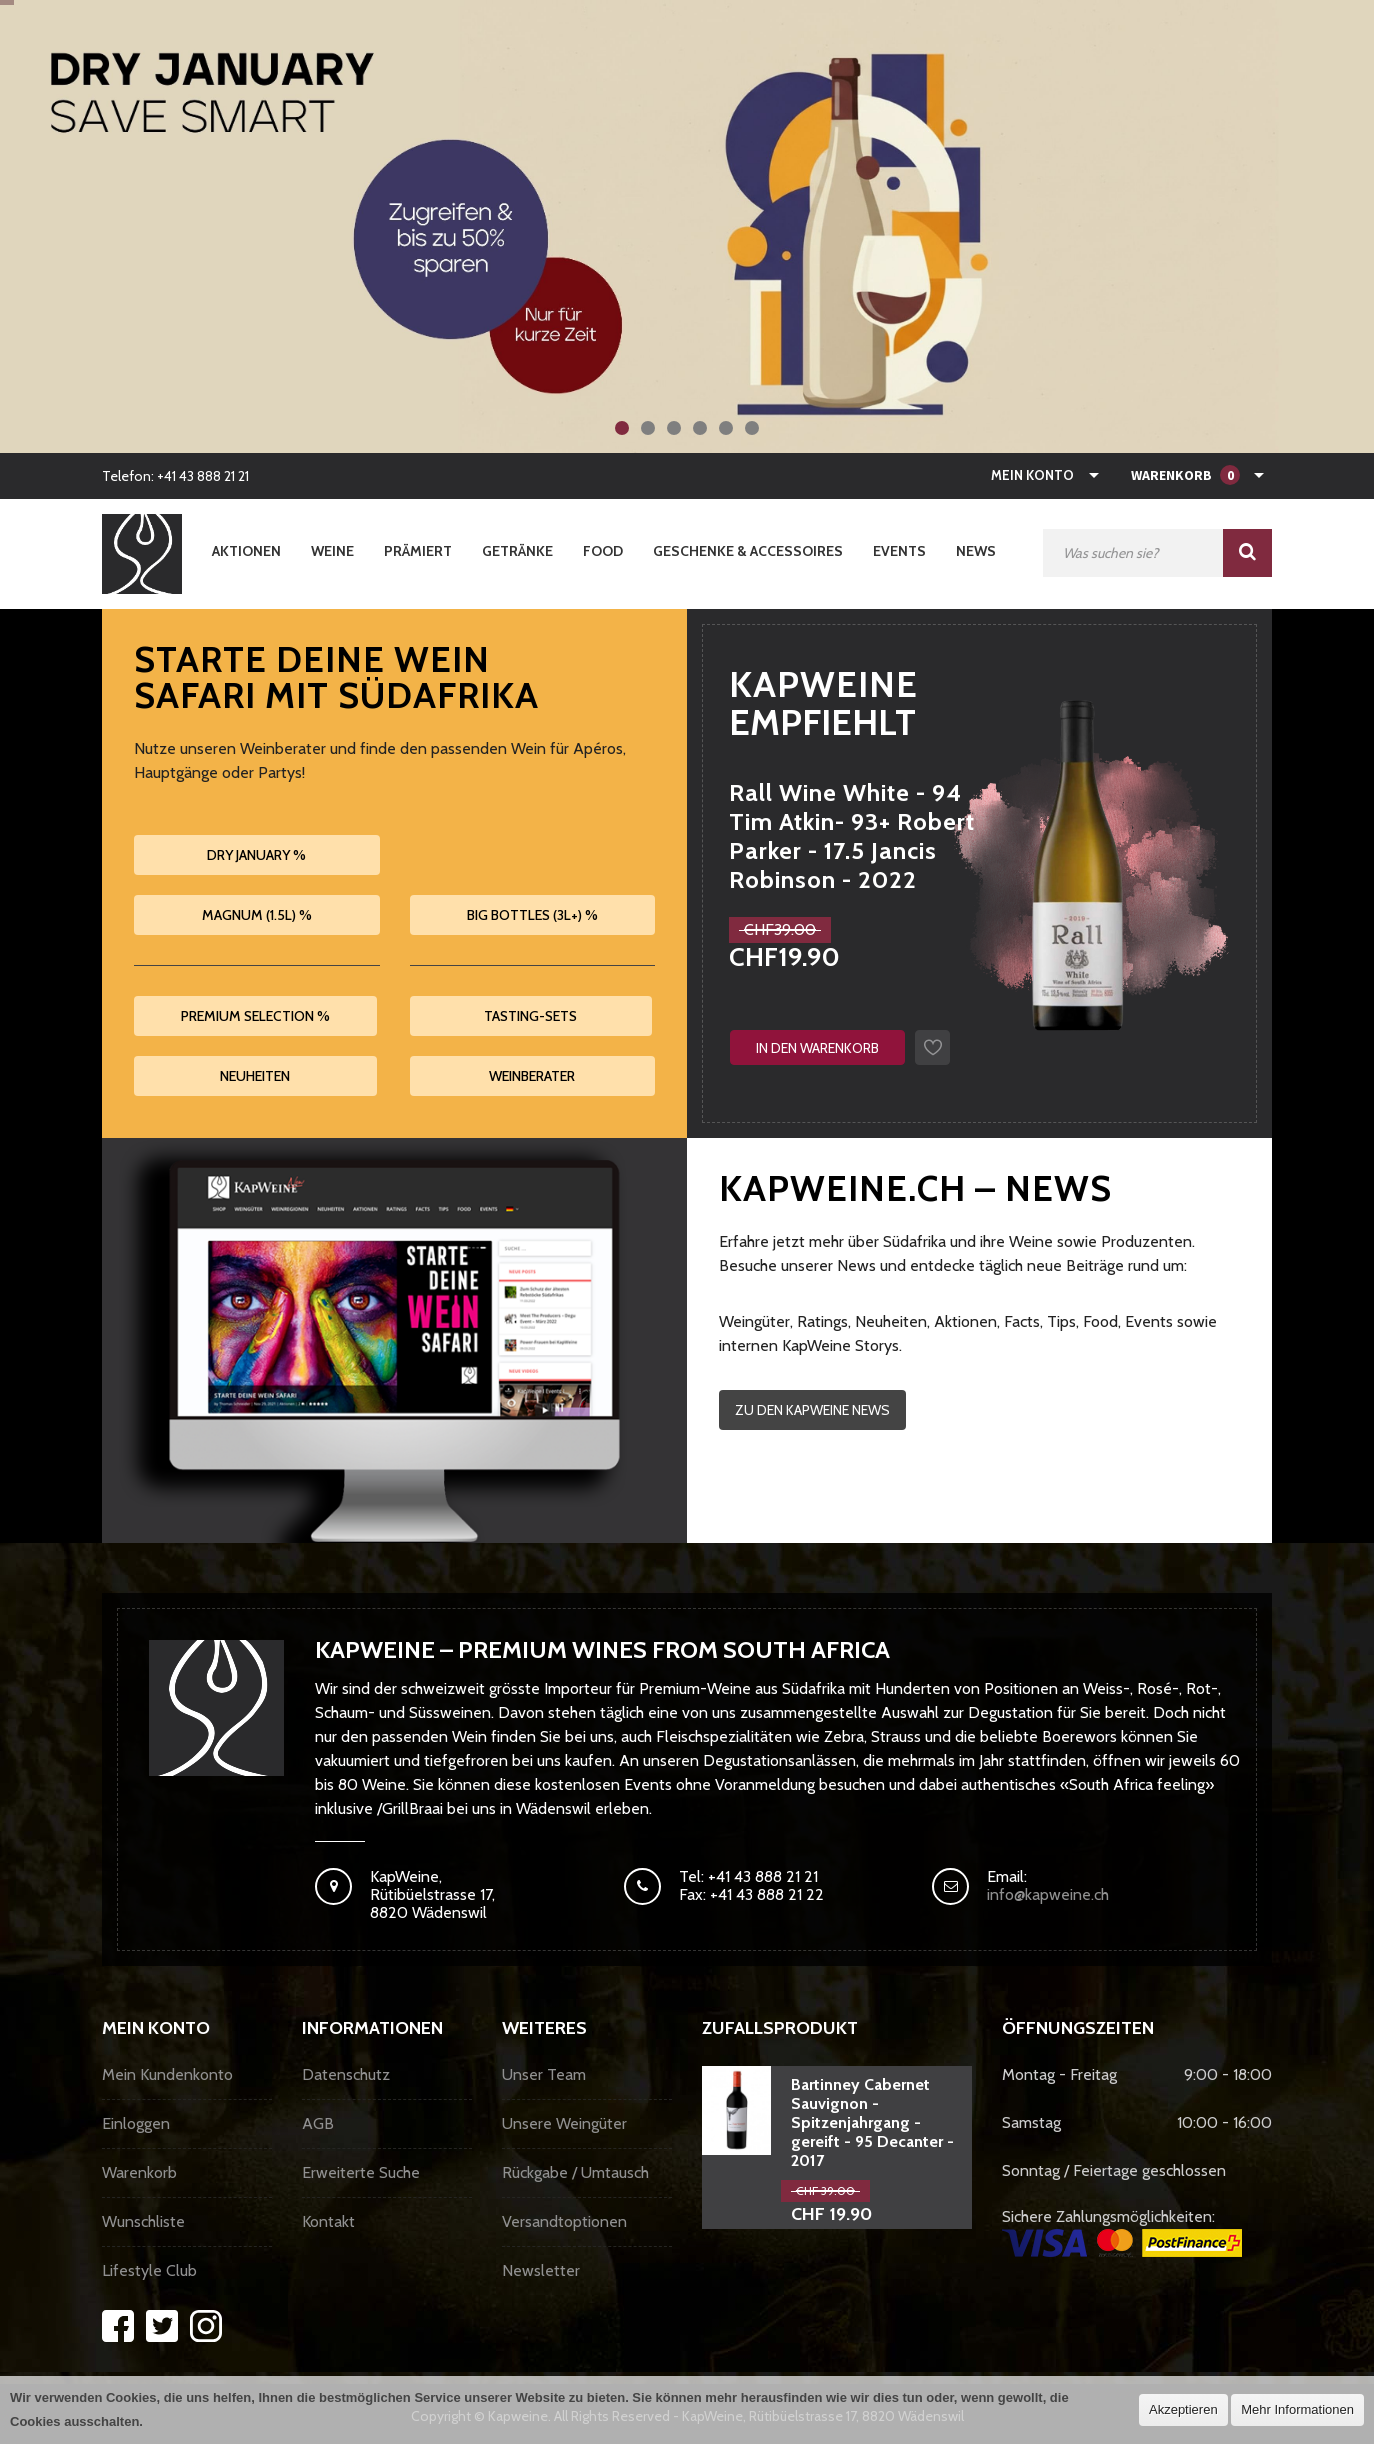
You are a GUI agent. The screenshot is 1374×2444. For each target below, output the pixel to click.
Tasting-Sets (530, 1016)
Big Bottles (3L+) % (532, 915)
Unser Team (544, 2074)
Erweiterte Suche (361, 2172)
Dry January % (256, 855)
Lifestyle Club (149, 2270)
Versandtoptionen (564, 2221)
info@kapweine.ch (1048, 1894)
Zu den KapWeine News (812, 1410)
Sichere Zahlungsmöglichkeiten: (1122, 2232)
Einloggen (136, 2123)
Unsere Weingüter (564, 2123)
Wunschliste (143, 2221)
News (976, 551)
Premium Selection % (255, 1016)
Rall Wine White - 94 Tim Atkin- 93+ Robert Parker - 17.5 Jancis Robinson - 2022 (852, 836)
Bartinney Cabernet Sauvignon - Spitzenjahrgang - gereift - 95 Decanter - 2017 (872, 2122)
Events (899, 551)
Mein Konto (1032, 475)
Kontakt (328, 2221)
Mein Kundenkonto (167, 2074)
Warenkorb (139, 2172)
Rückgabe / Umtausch (575, 2172)
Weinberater (532, 1076)
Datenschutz (346, 2074)
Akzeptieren (1183, 2409)
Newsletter (541, 2270)
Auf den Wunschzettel (932, 1047)
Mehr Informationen (1297, 2409)
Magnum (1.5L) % (257, 915)
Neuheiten (255, 1076)
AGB (318, 2123)
